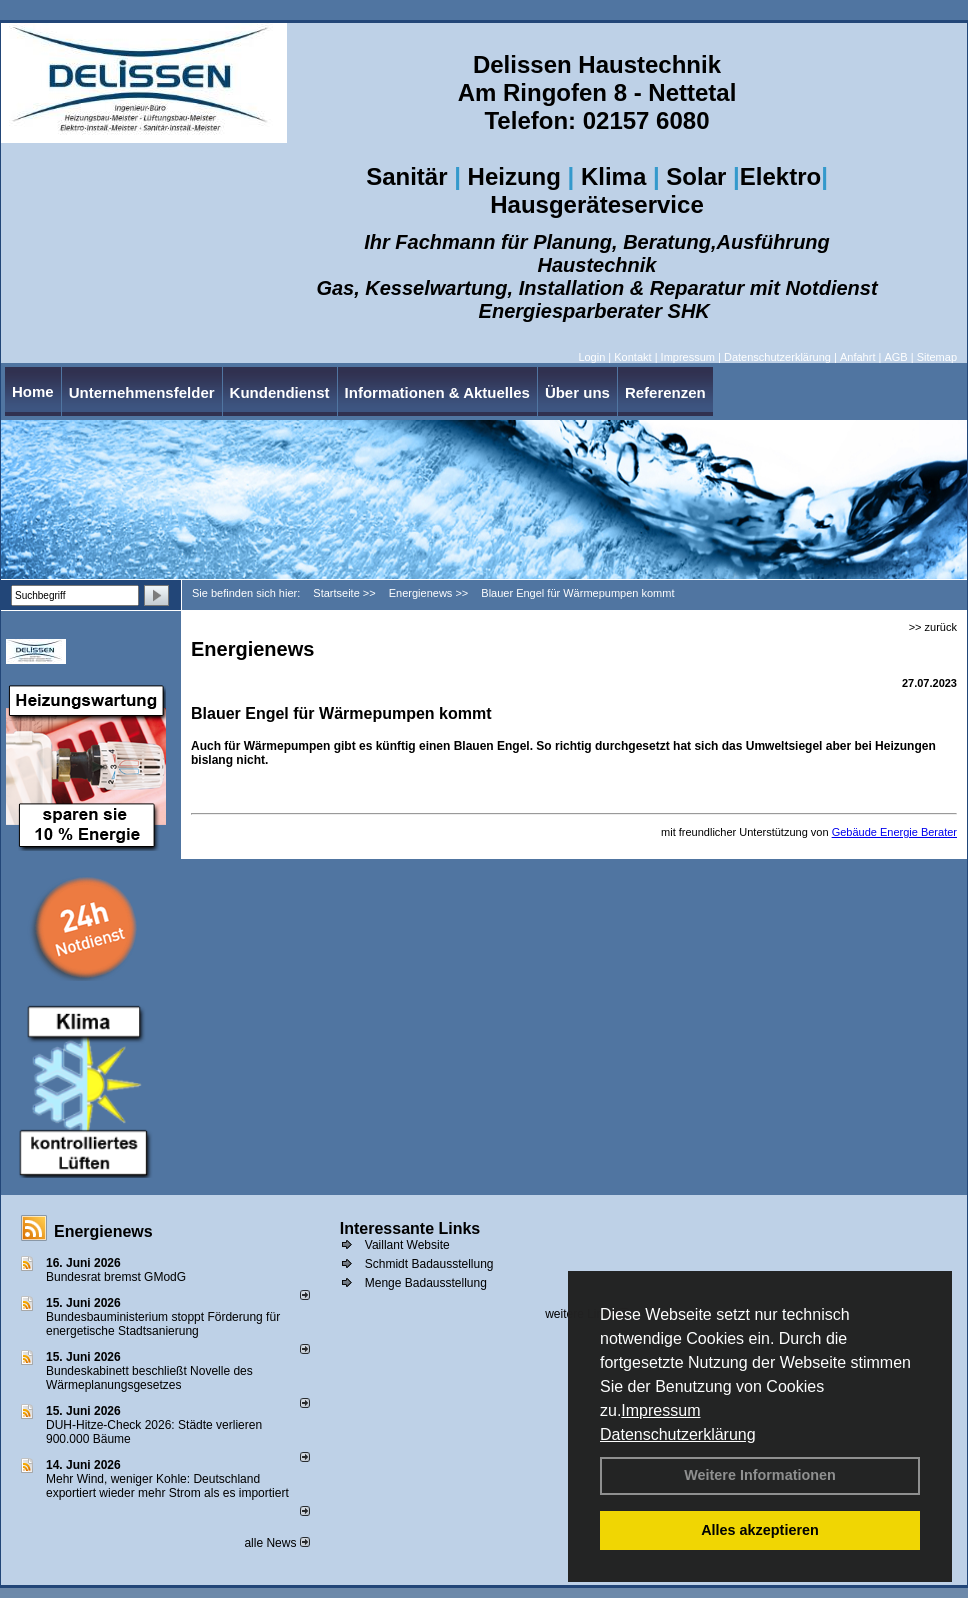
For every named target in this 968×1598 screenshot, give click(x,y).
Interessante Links (410, 1228)
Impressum (660, 1410)
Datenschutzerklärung (678, 1434)
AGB (895, 357)
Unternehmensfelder (142, 392)
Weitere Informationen (760, 1475)
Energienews (103, 1231)
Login (591, 357)
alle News (276, 1543)
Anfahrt (857, 357)
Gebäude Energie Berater (894, 832)
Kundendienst (280, 392)
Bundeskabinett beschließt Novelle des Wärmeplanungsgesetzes (149, 1378)
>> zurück (933, 627)
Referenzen (665, 392)
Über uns (577, 392)
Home (33, 391)
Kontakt (632, 357)
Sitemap (937, 357)
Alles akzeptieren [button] (760, 1530)
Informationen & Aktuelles (437, 392)
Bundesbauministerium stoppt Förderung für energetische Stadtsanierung (163, 1324)
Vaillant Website (407, 1245)
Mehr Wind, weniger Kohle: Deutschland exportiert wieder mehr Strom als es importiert (167, 1486)
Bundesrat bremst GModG (116, 1277)
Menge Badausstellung (426, 1283)
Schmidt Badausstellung (429, 1264)
